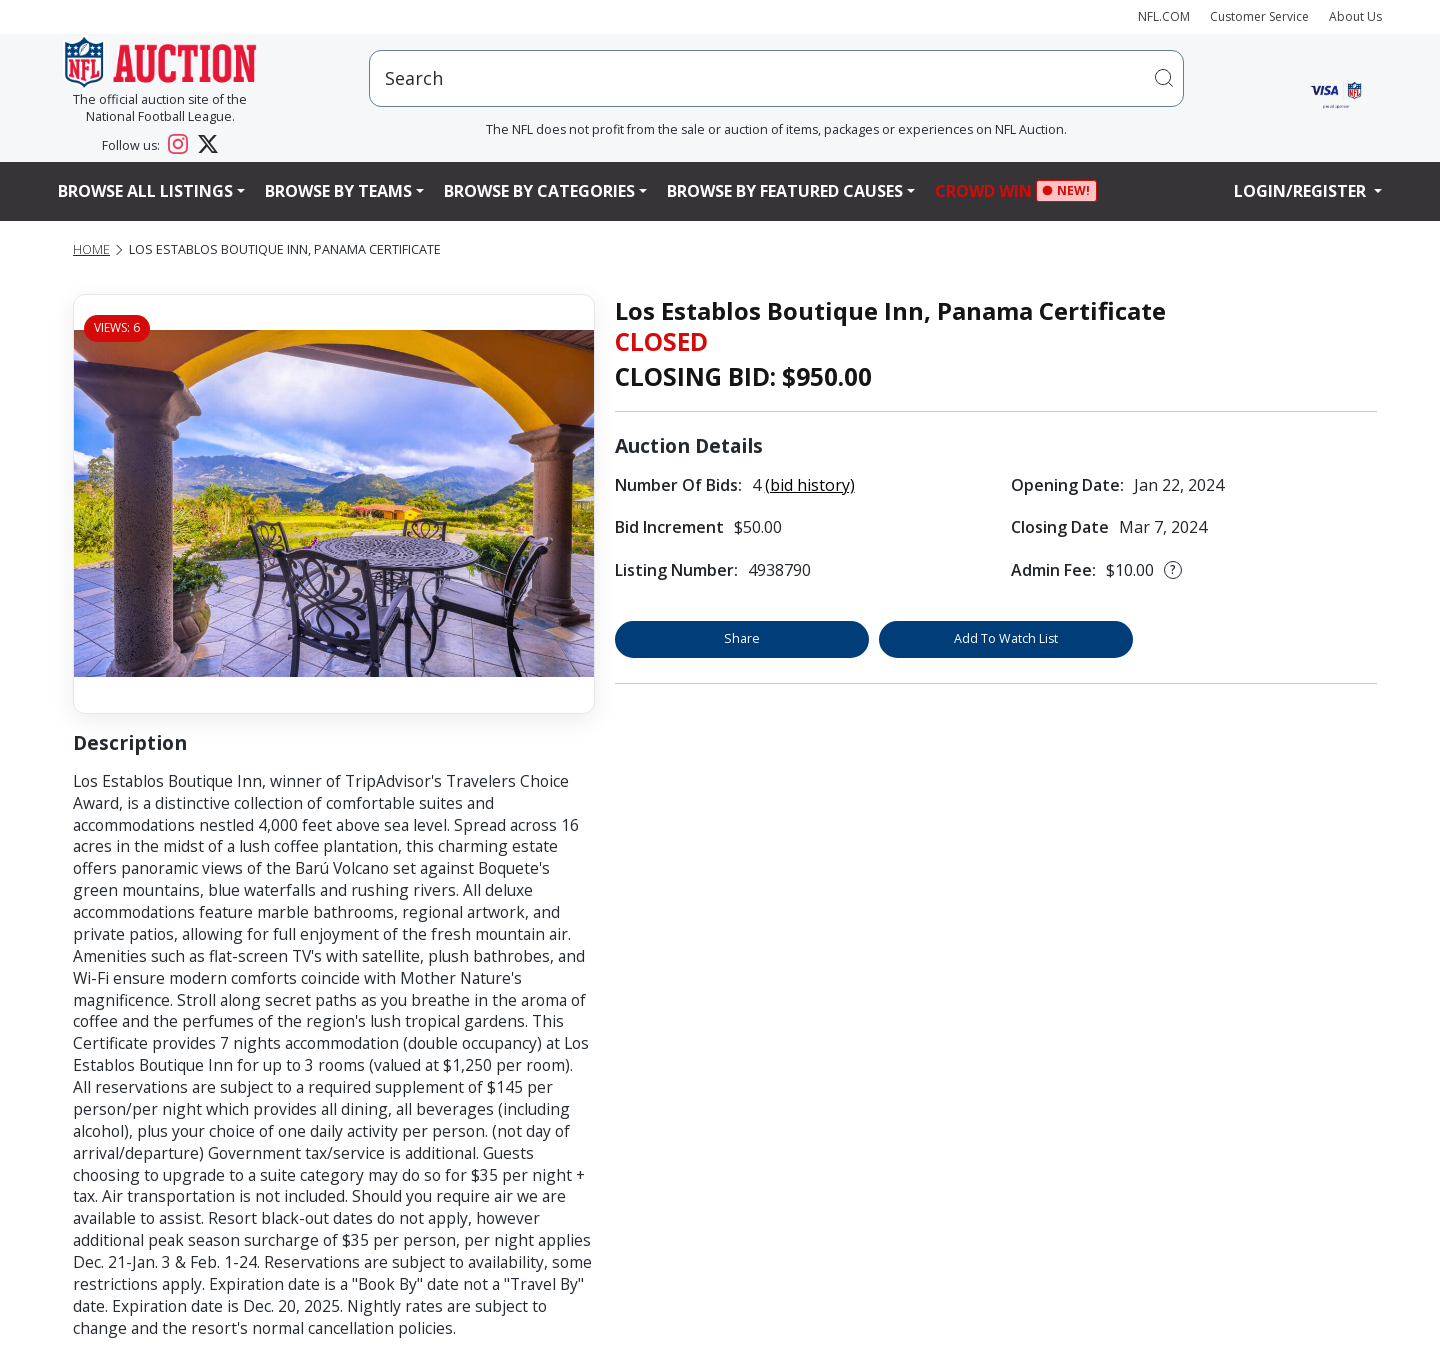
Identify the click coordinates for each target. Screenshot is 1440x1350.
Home (91, 249)
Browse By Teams (338, 191)
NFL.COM (1164, 16)
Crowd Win (988, 191)
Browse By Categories (539, 191)
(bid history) (810, 485)
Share (742, 638)
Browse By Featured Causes (785, 191)
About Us (1355, 16)
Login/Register (1302, 191)
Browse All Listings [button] (145, 191)
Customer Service (1259, 16)
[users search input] (776, 78)
